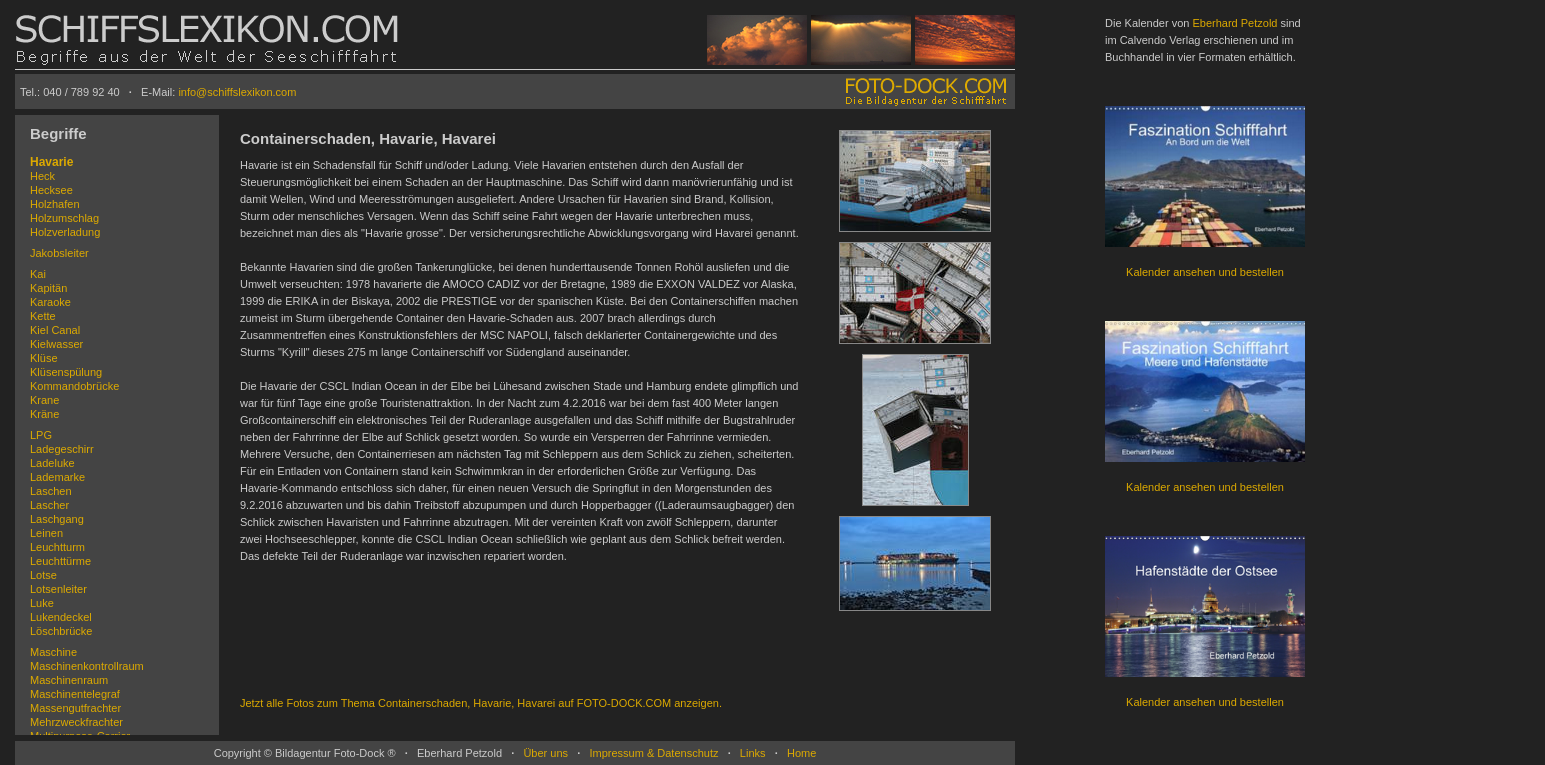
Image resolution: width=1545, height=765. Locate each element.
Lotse (43, 575)
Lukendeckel (61, 617)
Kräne (44, 414)
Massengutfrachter (75, 708)
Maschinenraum (69, 680)
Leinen (46, 533)
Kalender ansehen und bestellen (1205, 272)
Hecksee (51, 190)
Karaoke (50, 302)
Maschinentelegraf (75, 694)
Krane (44, 400)
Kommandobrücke (74, 386)
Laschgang (57, 519)
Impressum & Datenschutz (653, 753)
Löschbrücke (61, 631)
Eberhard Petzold (1234, 23)
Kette (43, 316)
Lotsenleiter (58, 589)
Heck (42, 176)
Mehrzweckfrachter (76, 722)
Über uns (545, 753)
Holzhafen (55, 204)
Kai (38, 274)
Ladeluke (52, 463)
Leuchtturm (57, 547)
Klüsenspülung (66, 372)
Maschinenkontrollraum (87, 666)
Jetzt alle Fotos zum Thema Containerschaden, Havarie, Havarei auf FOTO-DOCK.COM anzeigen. (481, 703)
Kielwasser (56, 344)
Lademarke (57, 477)
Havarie (51, 162)
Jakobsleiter (59, 253)
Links (753, 753)
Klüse (44, 358)
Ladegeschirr (62, 449)
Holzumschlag (64, 218)
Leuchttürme (60, 561)
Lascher (49, 505)
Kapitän (48, 288)
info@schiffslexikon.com (237, 92)
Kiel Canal (55, 330)
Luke (42, 603)
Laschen (51, 491)
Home (801, 753)
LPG (41, 435)
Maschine (53, 652)
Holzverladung (65, 232)
